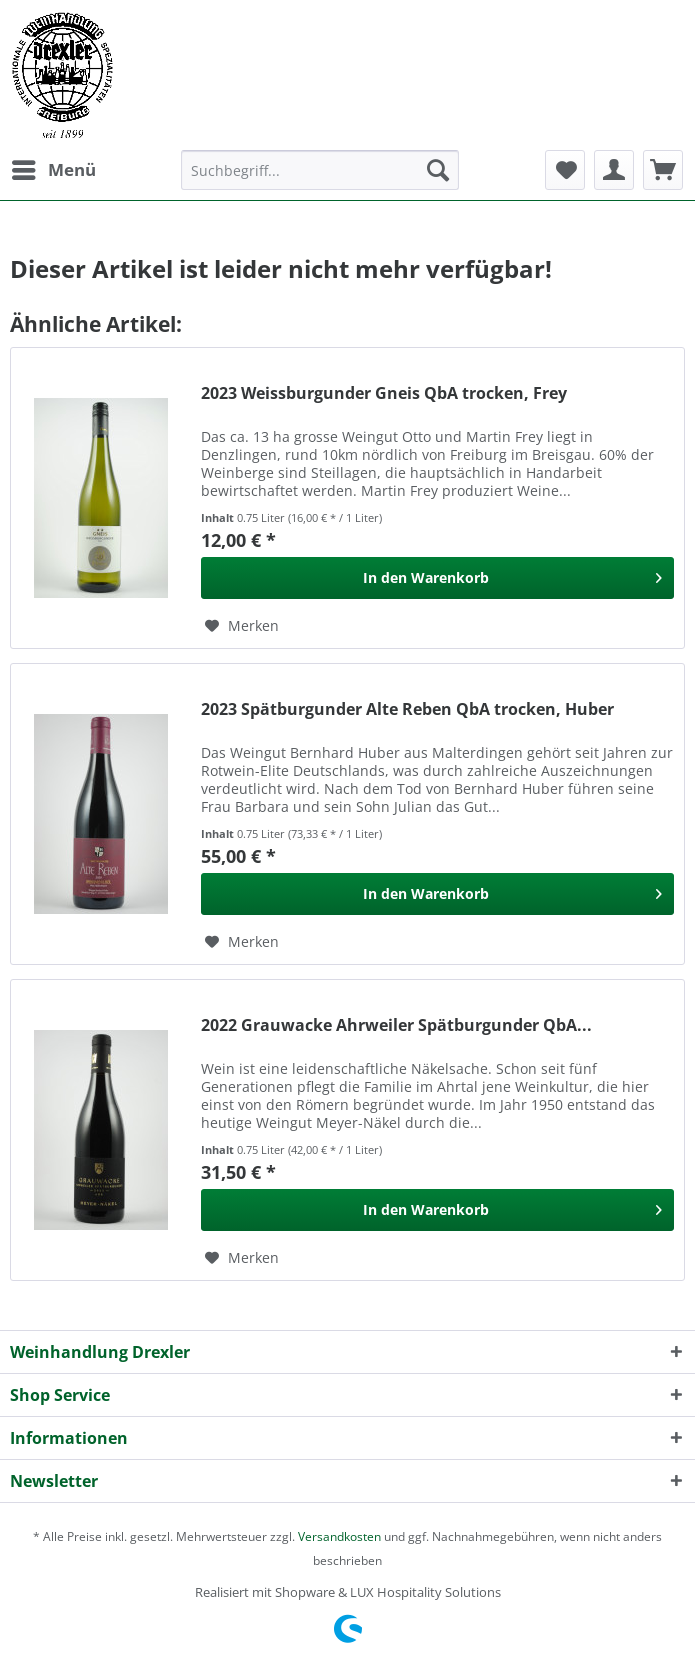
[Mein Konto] (614, 170)
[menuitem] (53, 170)
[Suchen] (438, 170)
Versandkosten (339, 1536)
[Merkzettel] (565, 170)
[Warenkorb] (663, 170)
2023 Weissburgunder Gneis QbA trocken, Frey (384, 393)
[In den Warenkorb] (437, 578)
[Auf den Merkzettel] (242, 626)
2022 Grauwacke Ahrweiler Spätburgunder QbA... (396, 1025)
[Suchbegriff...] (320, 170)
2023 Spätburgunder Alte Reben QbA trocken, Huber (407, 709)
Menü (54, 167)
